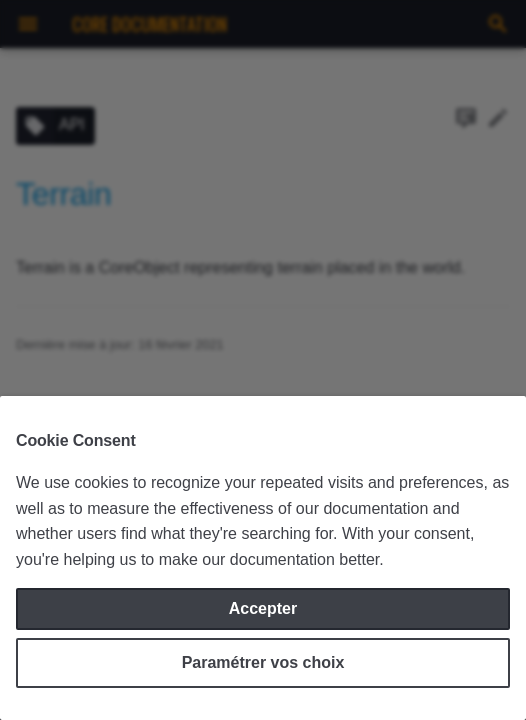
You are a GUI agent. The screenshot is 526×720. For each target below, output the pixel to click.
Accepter (263, 608)
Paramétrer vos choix (263, 662)
